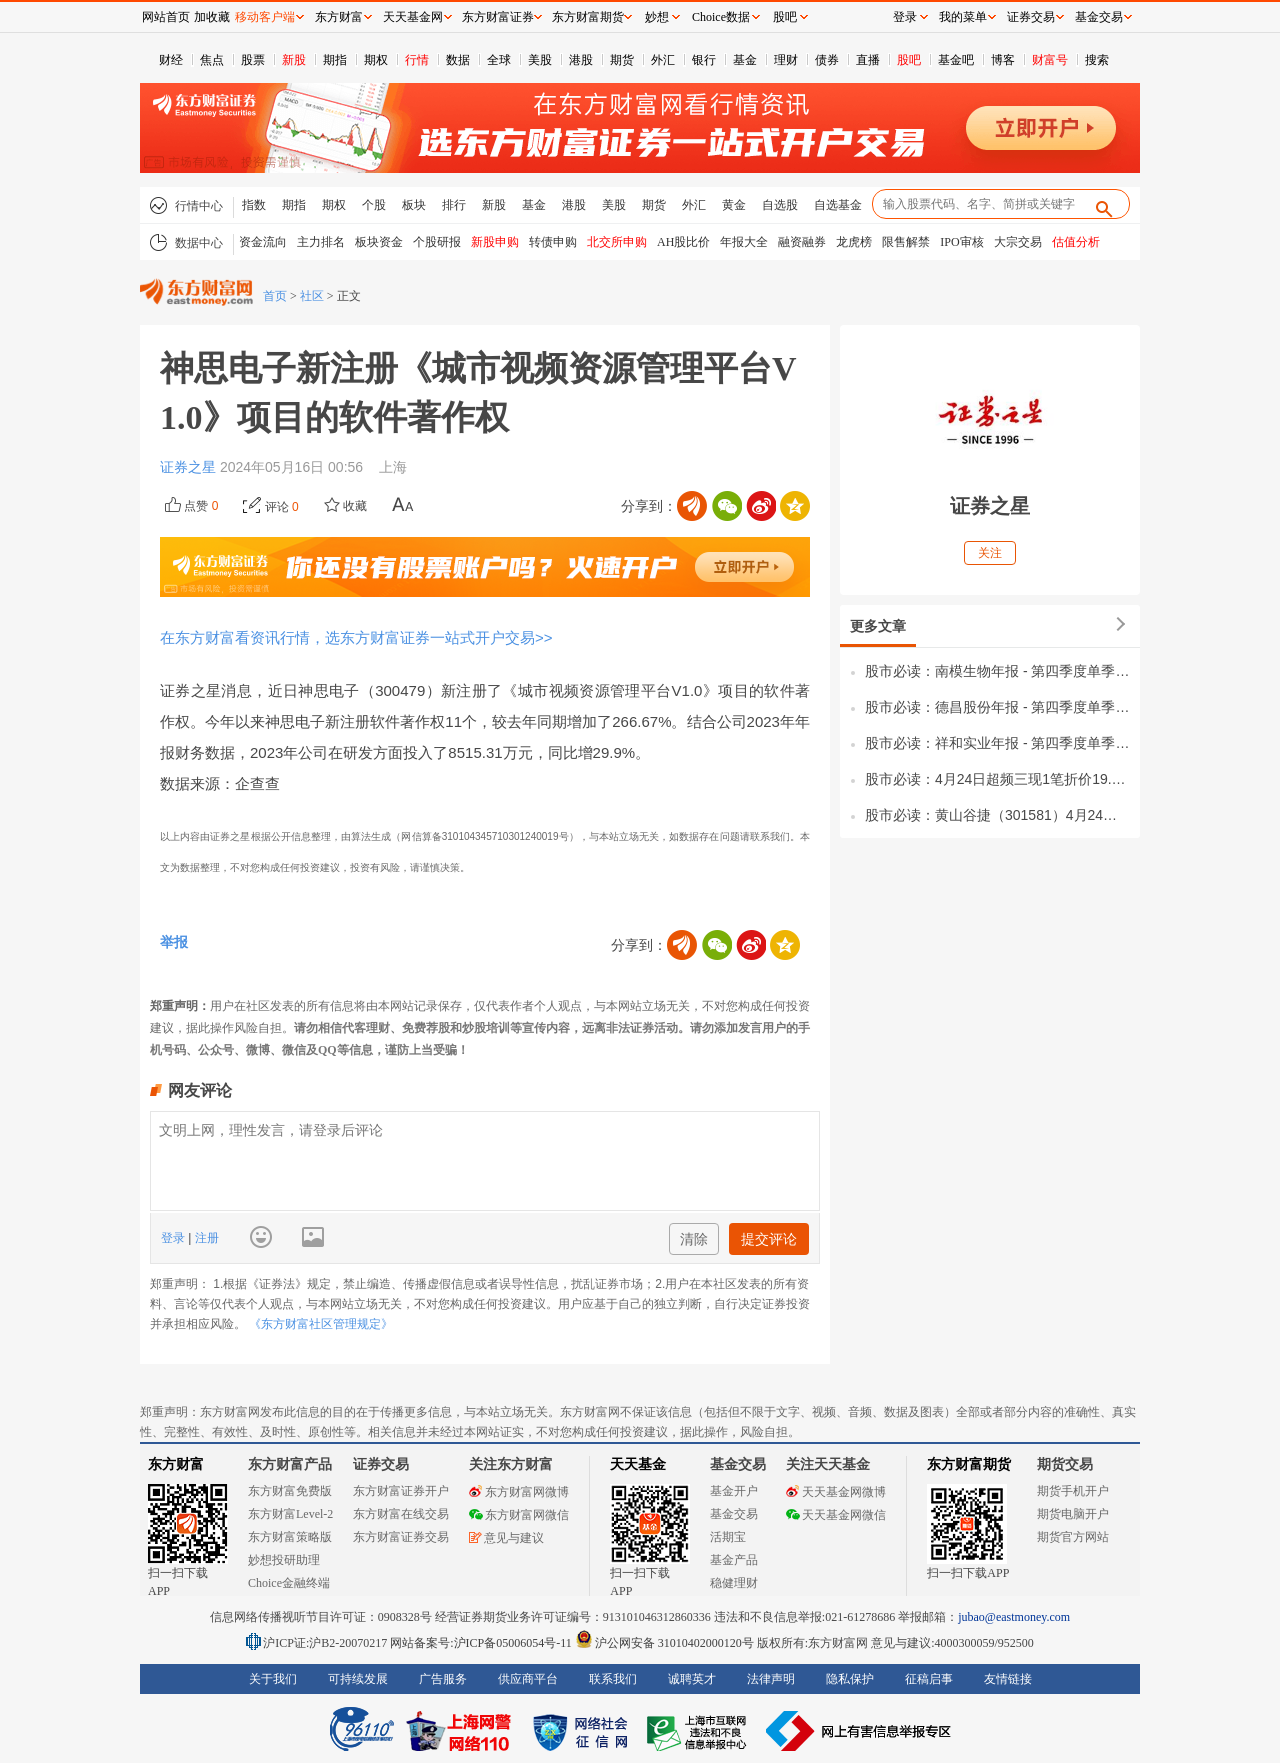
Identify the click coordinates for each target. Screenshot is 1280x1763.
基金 (745, 60)
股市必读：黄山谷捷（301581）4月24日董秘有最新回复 (997, 815)
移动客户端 (265, 17)
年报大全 (744, 242)
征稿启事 (929, 1679)
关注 (990, 553)
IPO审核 (961, 242)
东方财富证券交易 (401, 1537)
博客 (1003, 60)
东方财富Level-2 (290, 1514)
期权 (376, 60)
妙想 (657, 17)
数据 (458, 60)
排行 (454, 205)
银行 (704, 60)
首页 (275, 296)
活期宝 (728, 1537)
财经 (171, 60)
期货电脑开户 (1073, 1514)
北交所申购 (617, 242)
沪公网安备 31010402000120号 (664, 1643)
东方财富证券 (498, 17)
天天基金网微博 (836, 1492)
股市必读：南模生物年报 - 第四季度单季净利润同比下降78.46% (997, 671)
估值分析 (1076, 242)
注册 (204, 1238)
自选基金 (838, 205)
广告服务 (443, 1679)
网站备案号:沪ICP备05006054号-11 (482, 1643)
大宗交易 (1018, 242)
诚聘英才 (692, 1679)
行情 (417, 60)
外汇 (663, 60)
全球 (499, 60)
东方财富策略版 (290, 1537)
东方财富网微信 (519, 1515)
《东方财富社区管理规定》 (321, 1324)
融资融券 (802, 242)
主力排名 (321, 242)
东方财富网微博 (519, 1492)
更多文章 (878, 626)
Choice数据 (721, 17)
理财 (786, 60)
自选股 (780, 205)
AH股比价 (683, 242)
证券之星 (190, 467)
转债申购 (553, 242)
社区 (312, 296)
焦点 (212, 60)
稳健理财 (734, 1583)
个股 (374, 205)
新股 (294, 60)
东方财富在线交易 (401, 1514)
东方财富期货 (969, 1464)
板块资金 (379, 242)
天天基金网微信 (836, 1515)
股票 (253, 60)
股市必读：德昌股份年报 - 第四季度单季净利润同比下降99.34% (997, 707)
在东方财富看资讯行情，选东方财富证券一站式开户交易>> (356, 637)
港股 (581, 60)
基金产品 (734, 1560)
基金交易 (734, 1514)
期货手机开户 (1073, 1491)
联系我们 (613, 1679)
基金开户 (734, 1491)
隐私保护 (850, 1679)
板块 (414, 205)
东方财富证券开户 (401, 1491)
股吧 (909, 60)
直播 (868, 60)
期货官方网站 (1073, 1537)
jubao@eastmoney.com (1014, 1617)
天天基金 (638, 1464)
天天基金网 (413, 17)
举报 (174, 942)
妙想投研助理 (284, 1560)
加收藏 (212, 17)
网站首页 (166, 17)
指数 (254, 205)
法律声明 (771, 1679)
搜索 (1097, 60)
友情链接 (1008, 1679)
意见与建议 (506, 1538)
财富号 (1050, 60)
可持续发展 (358, 1679)
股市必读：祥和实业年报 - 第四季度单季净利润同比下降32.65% (997, 743)
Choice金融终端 (289, 1583)
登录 (174, 1238)
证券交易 (1031, 17)
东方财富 (176, 1464)
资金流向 (263, 242)
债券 (827, 60)
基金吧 (956, 60)
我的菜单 (963, 17)
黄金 (734, 205)
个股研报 (437, 242)
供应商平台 (528, 1679)
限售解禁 (906, 242)
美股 (540, 60)
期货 (622, 60)
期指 (335, 60)
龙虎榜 (854, 242)
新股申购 (495, 242)
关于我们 (273, 1679)
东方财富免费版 (290, 1491)
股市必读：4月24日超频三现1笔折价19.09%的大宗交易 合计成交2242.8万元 (997, 779)
